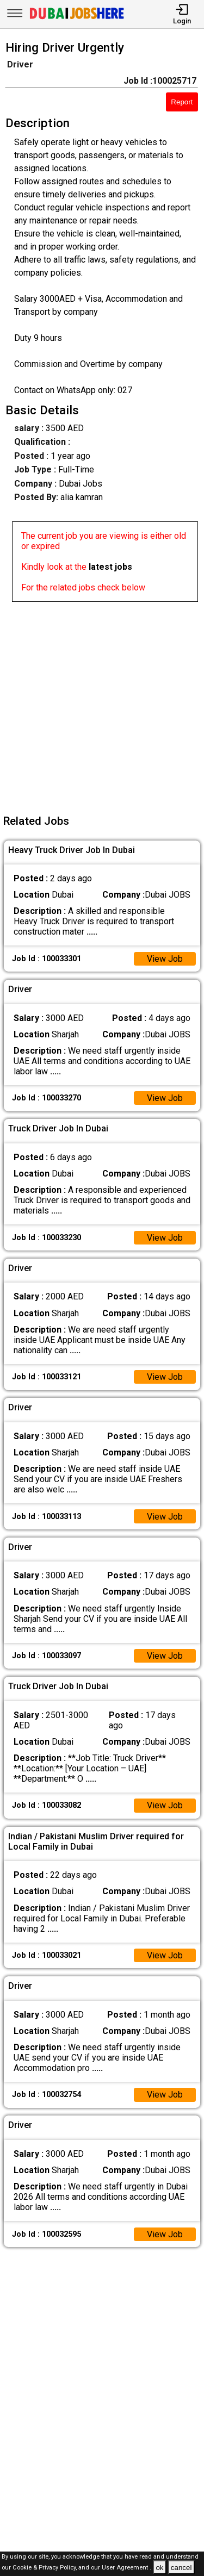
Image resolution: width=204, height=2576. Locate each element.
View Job (165, 959)
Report (182, 102)
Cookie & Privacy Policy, (45, 2568)
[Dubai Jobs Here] (77, 18)
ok (159, 2567)
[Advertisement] (102, 704)
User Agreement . (126, 2568)
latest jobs (110, 567)
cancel (181, 2567)
